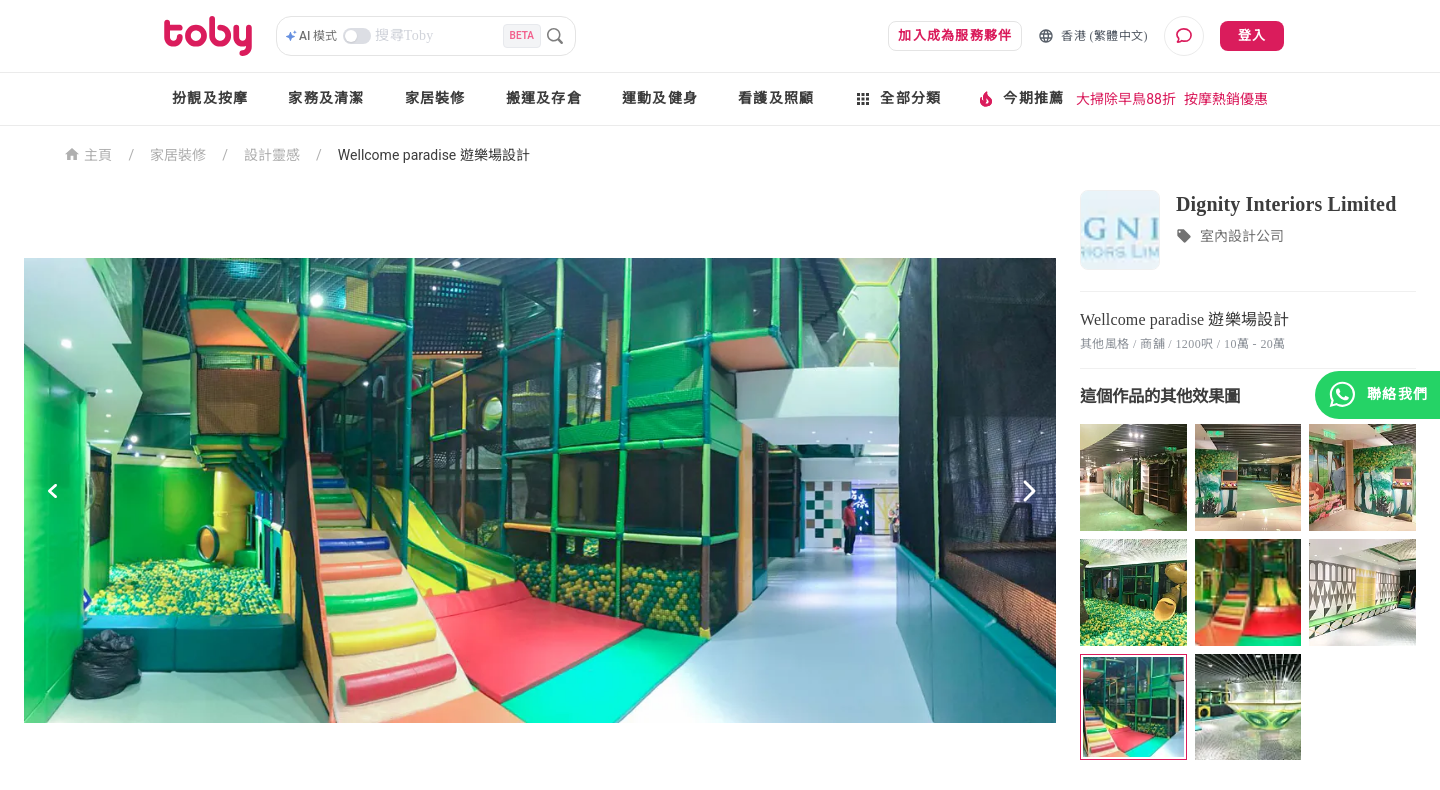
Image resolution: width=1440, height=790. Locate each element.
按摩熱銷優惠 (1226, 99)
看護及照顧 (776, 98)
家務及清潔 (326, 98)
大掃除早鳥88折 (1126, 99)
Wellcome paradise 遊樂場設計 (434, 155)
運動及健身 (660, 98)
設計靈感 (272, 155)
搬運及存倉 (544, 98)
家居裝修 (435, 98)
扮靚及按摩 (210, 98)
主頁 (88, 153)
